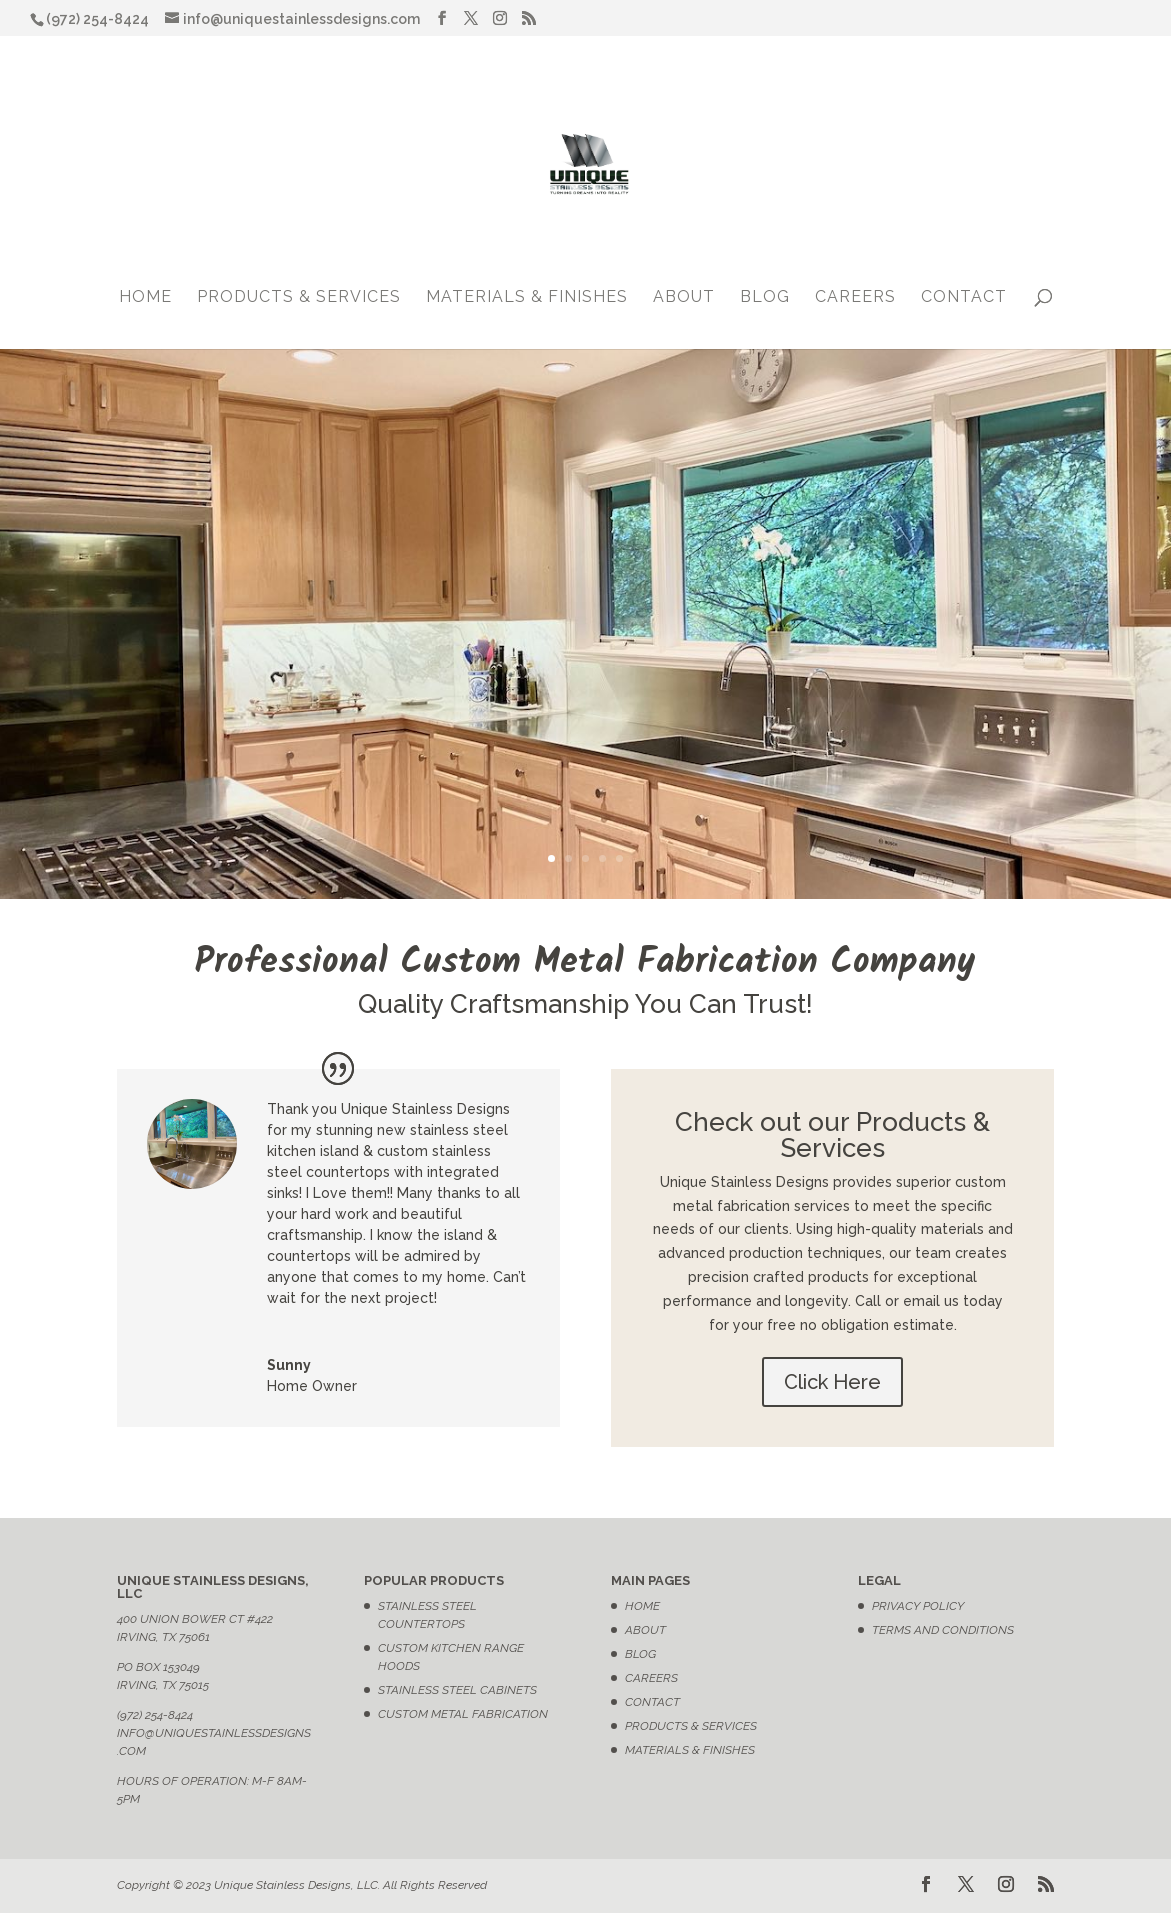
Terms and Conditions (943, 1630)
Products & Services (299, 298)
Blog (765, 298)
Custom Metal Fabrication (463, 1714)
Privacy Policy (918, 1606)
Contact (964, 298)
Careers (855, 298)
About (684, 298)
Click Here (832, 1382)
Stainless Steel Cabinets (457, 1690)
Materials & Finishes (527, 298)
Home (145, 298)
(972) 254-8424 (155, 1715)
